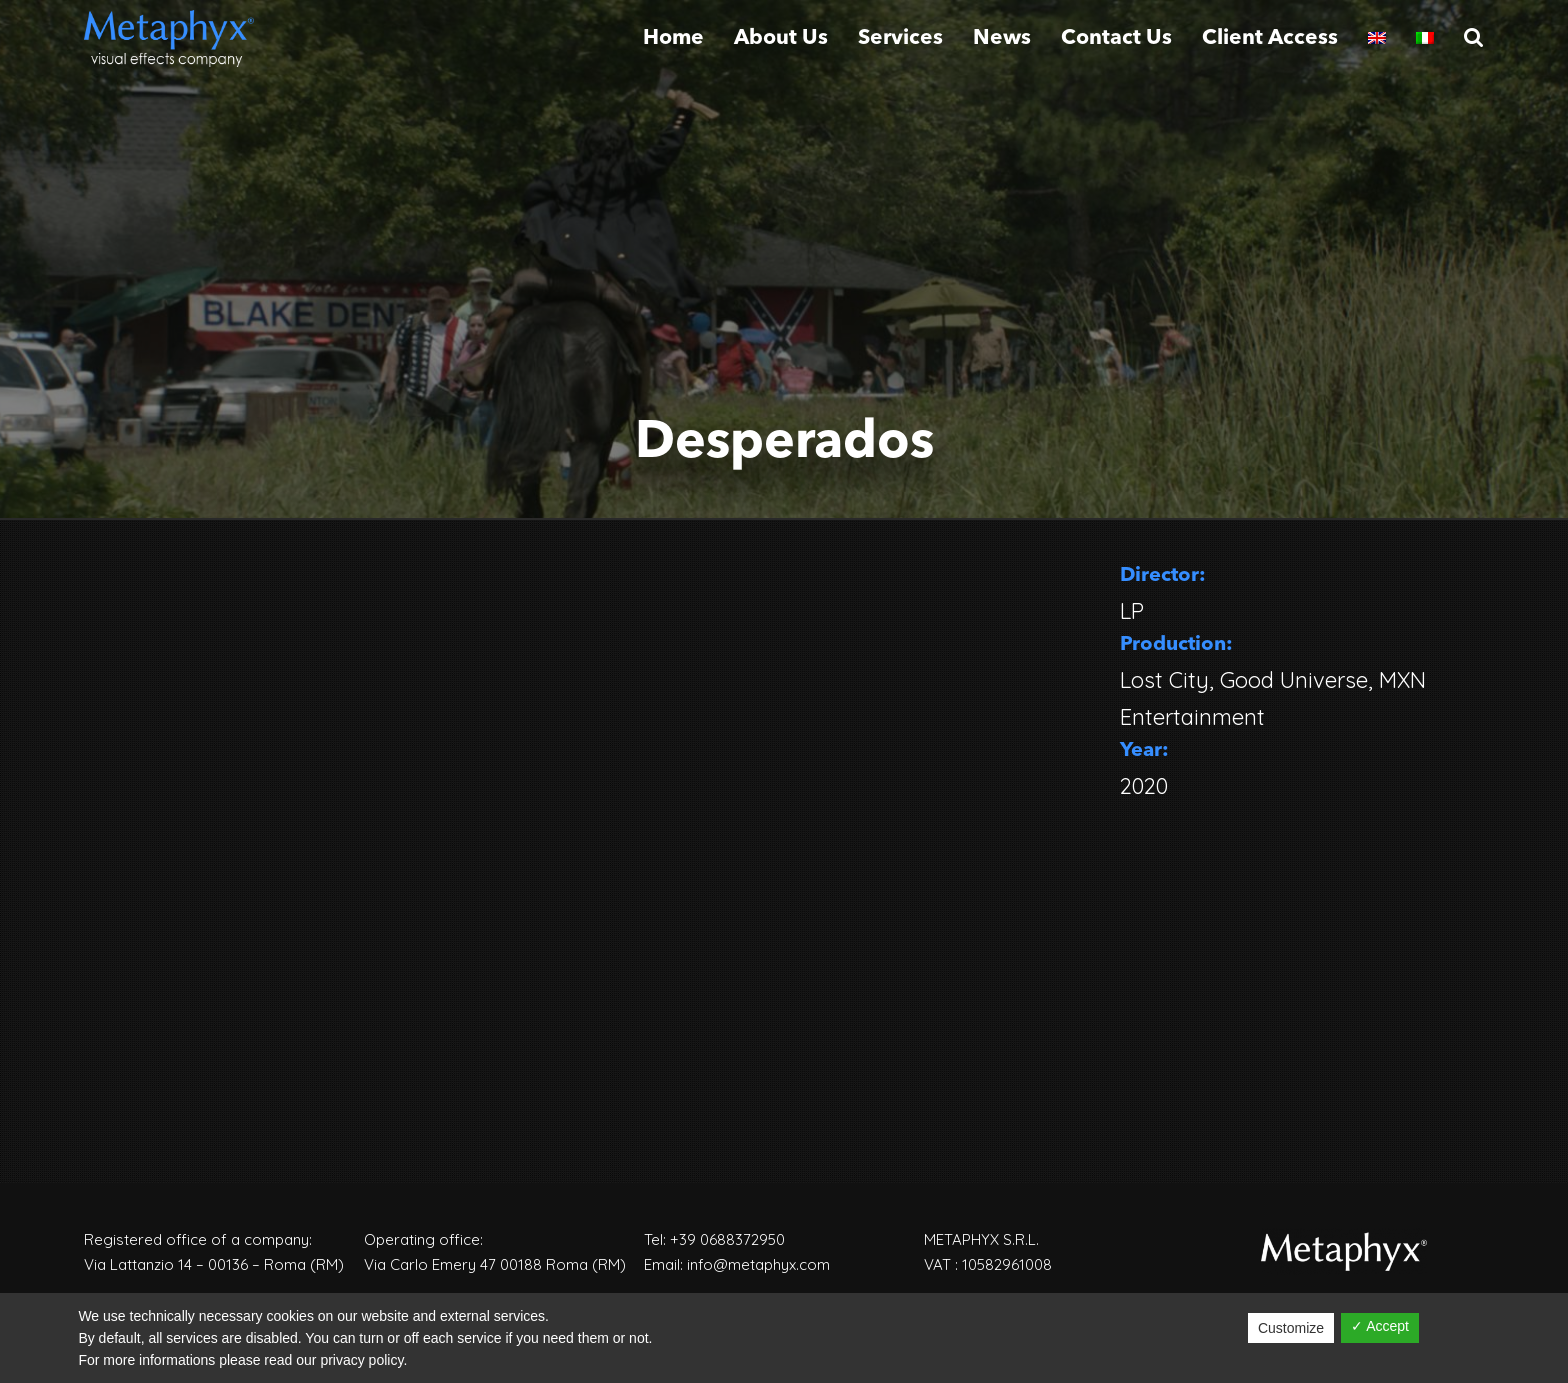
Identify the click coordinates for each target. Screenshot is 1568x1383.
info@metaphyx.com (758, 1264)
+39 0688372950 (727, 1239)
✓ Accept (1380, 1326)
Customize (1291, 1328)
